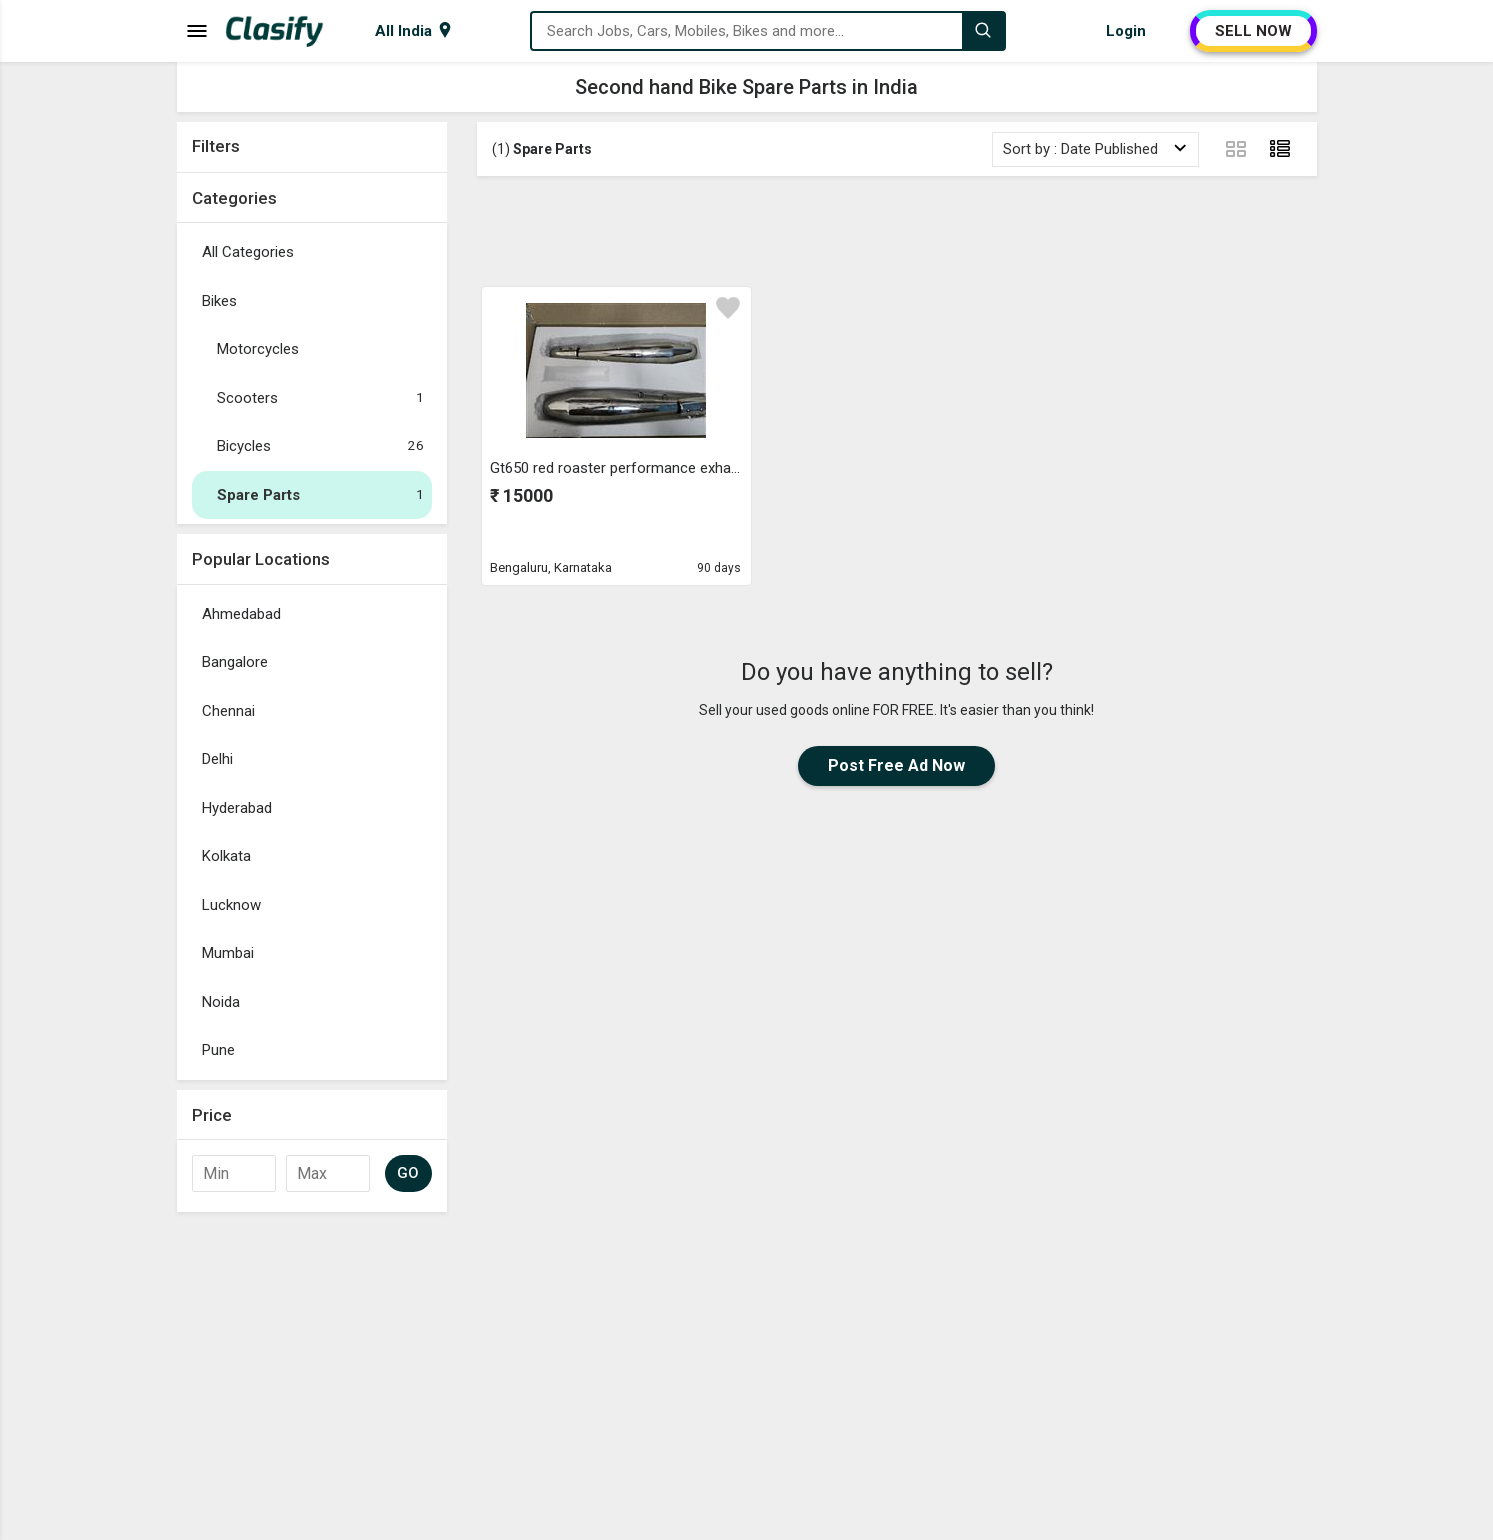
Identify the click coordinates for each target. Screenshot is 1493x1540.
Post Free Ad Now (896, 765)
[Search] (983, 31)
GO (408, 1173)
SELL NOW (1253, 31)
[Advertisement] (897, 231)
